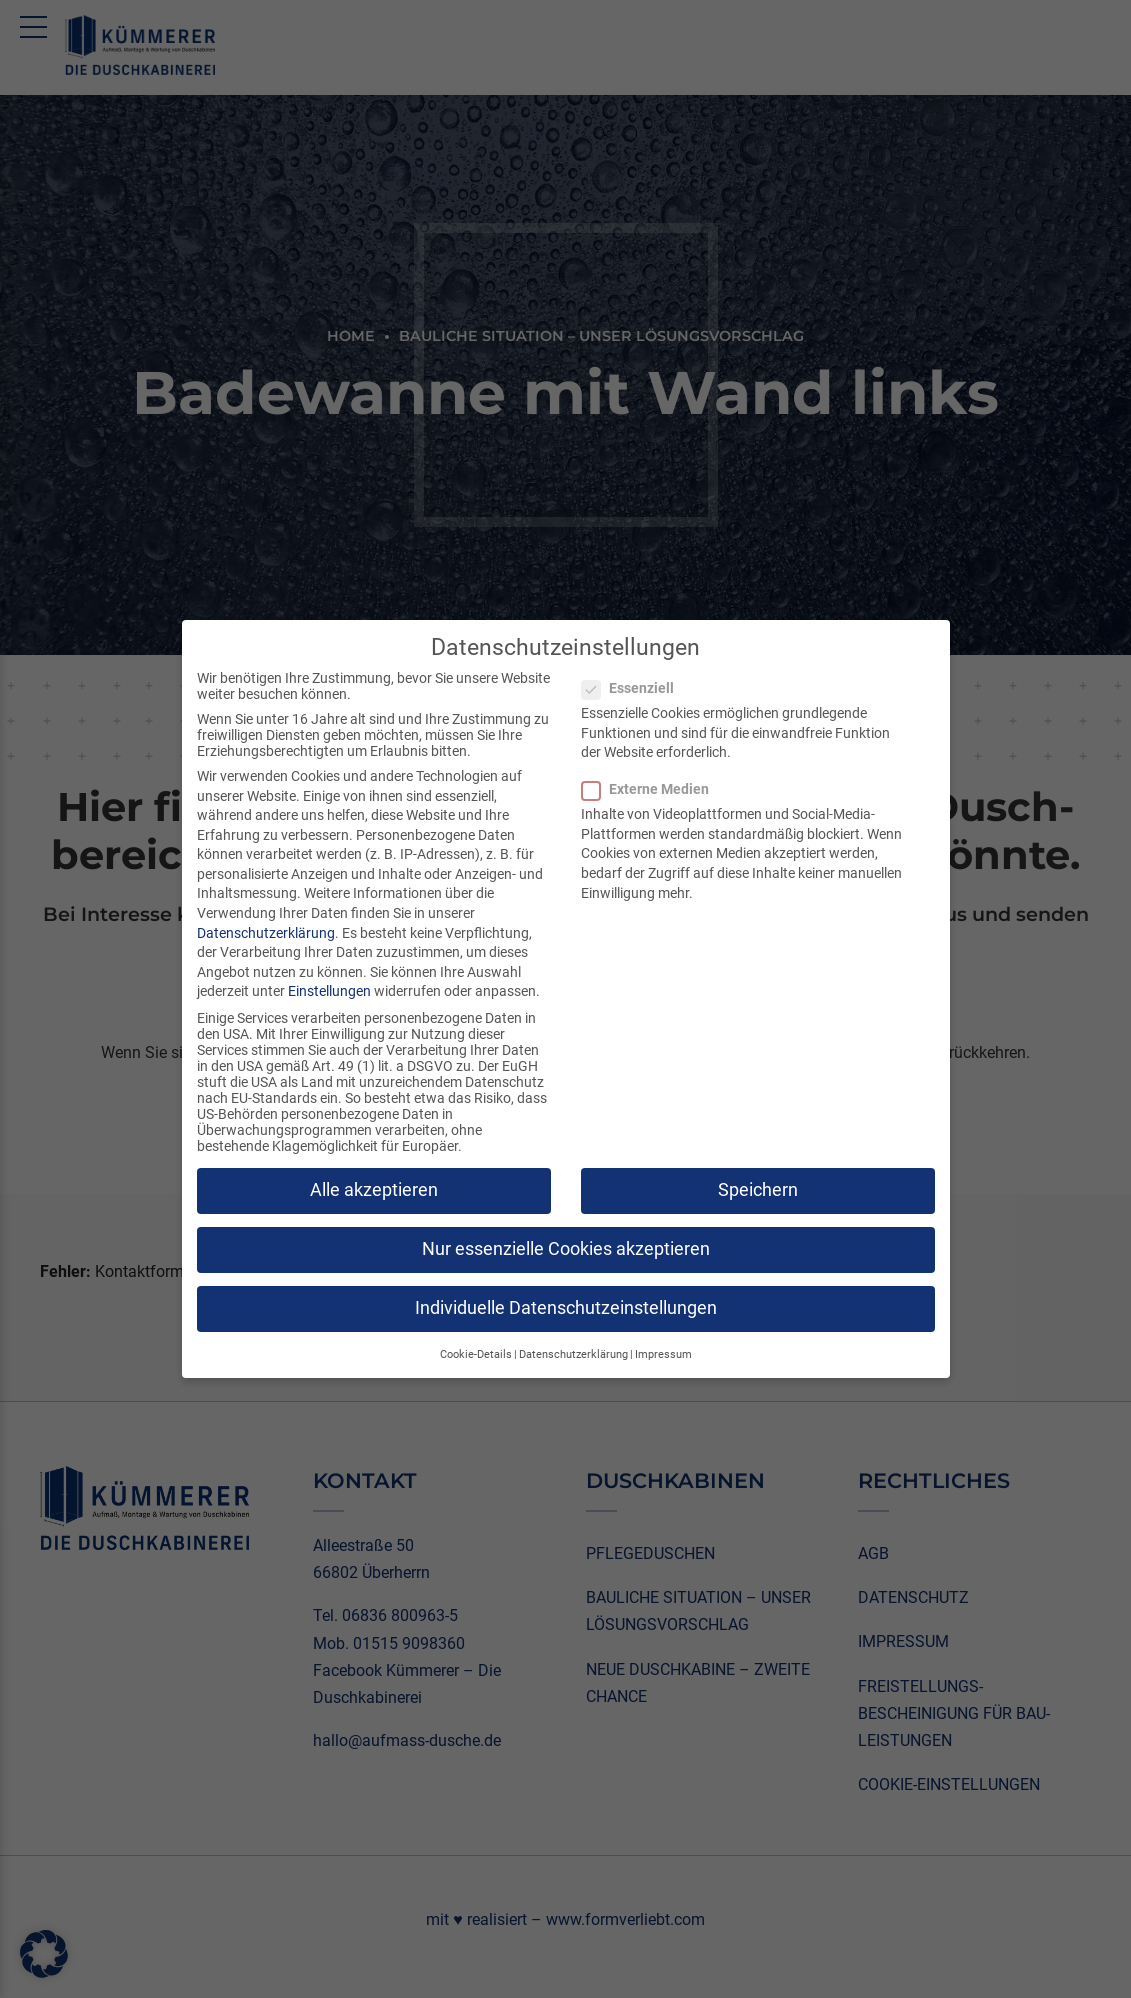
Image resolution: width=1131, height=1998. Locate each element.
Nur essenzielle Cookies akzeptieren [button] (566, 1249)
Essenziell (634, 688)
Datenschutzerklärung (266, 933)
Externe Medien (651, 789)
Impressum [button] (663, 1354)
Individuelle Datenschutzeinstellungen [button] (566, 1308)
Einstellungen (329, 991)
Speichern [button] (758, 1190)
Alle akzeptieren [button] (374, 1190)
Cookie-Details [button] (476, 1354)
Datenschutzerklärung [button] (573, 1354)
